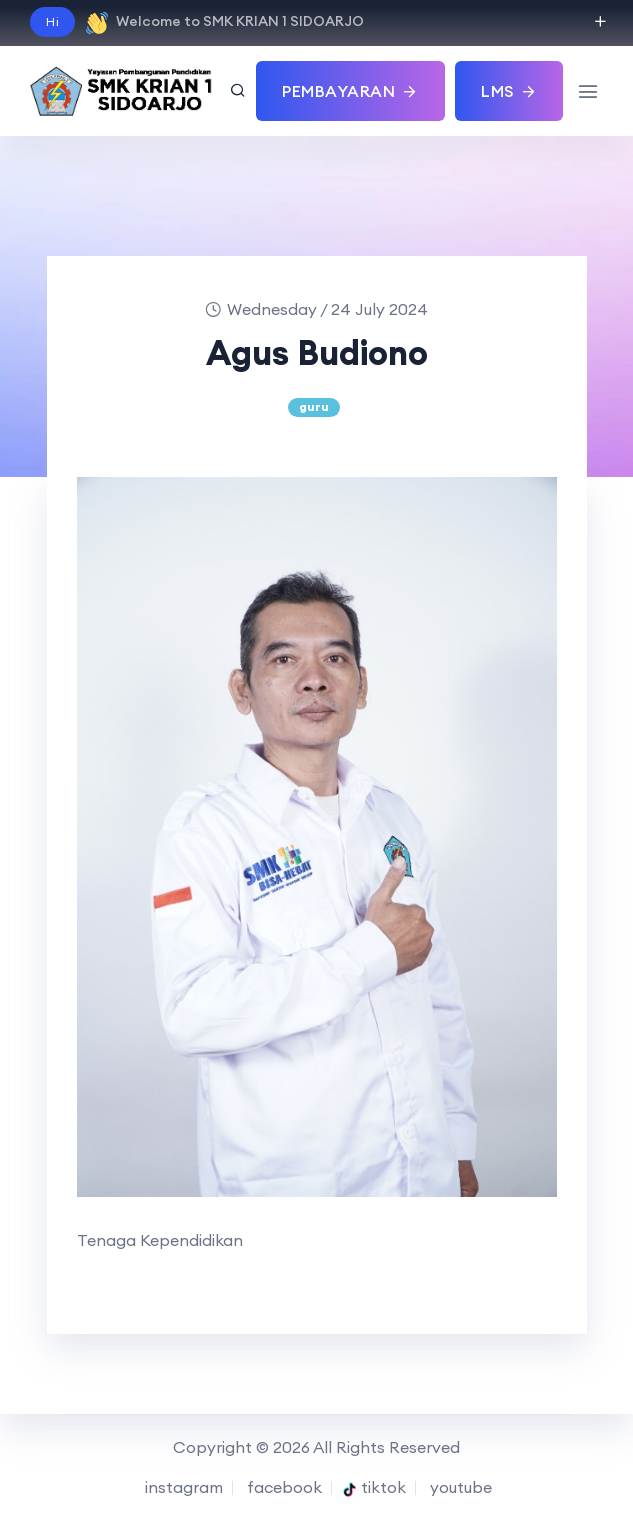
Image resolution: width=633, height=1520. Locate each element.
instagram (182, 1487)
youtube (459, 1487)
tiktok (374, 1487)
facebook (282, 1487)
